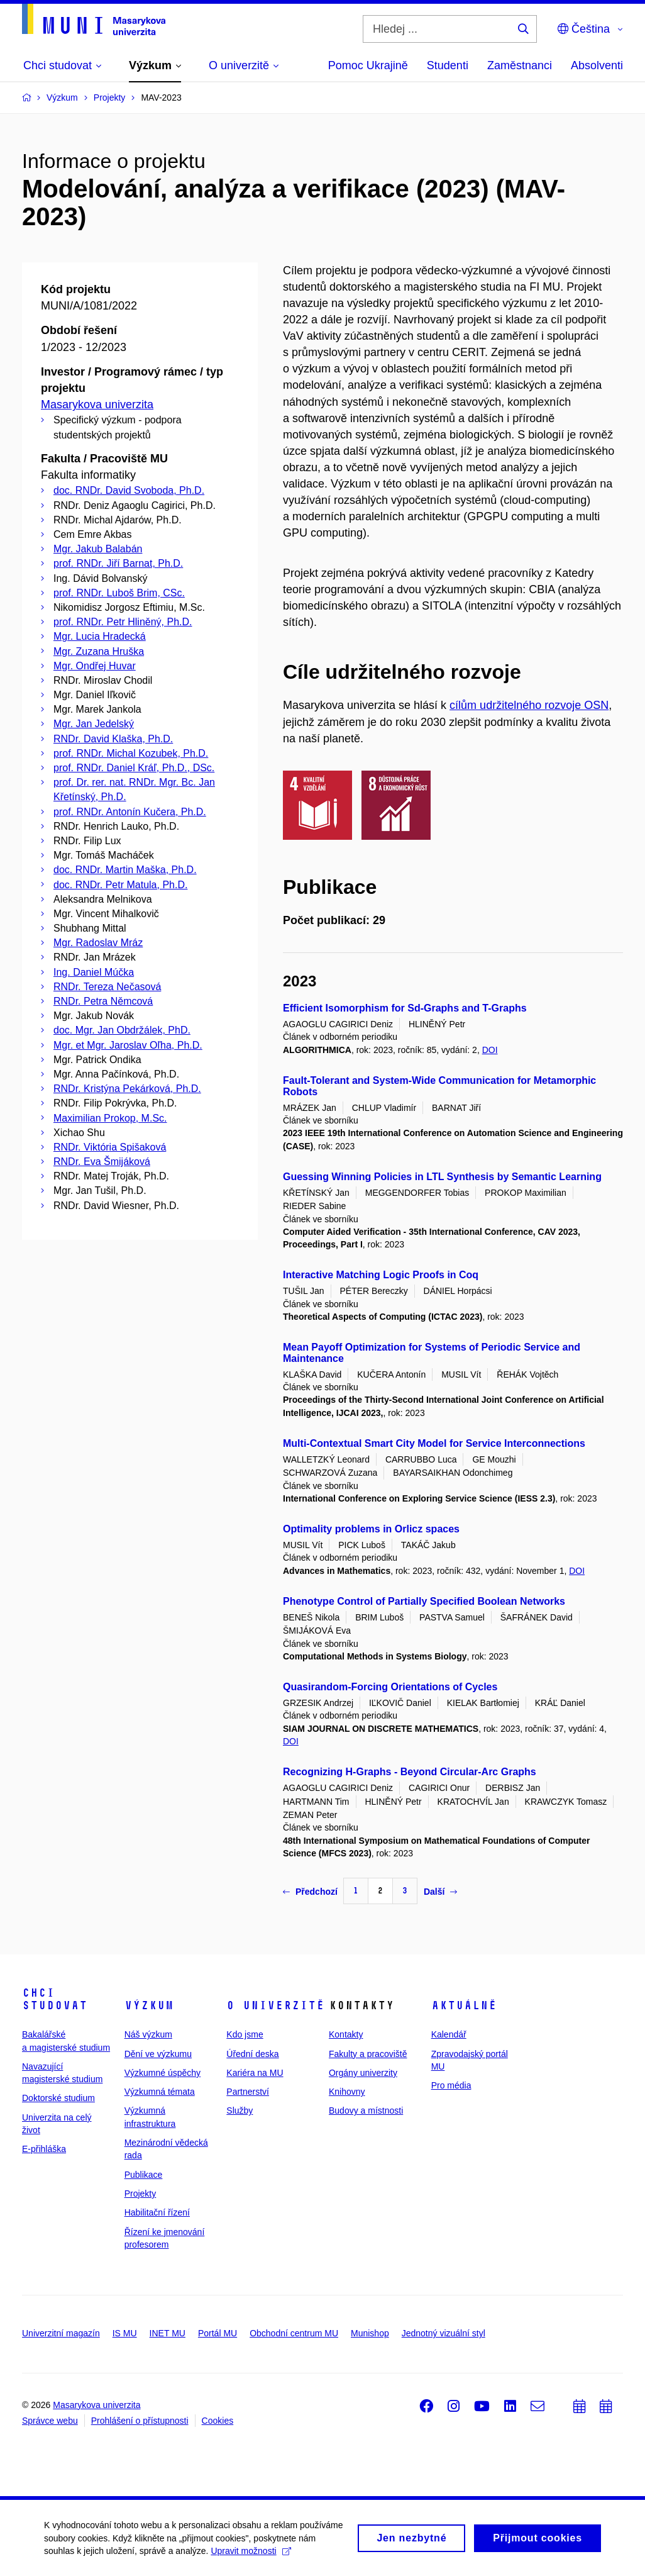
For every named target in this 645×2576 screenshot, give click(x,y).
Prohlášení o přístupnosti (140, 2421)
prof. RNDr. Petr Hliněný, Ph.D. (122, 621)
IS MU (125, 2333)
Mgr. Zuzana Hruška (98, 651)
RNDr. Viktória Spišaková (109, 1147)
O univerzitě (275, 2005)
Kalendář (448, 2034)
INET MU (167, 2333)
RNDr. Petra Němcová (103, 1001)
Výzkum (149, 2005)
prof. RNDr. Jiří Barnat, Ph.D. (118, 563)
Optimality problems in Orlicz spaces (371, 1529)
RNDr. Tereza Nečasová (107, 986)
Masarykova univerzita (97, 404)
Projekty (140, 2193)
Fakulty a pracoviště (368, 2054)
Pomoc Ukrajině (368, 65)
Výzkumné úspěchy (162, 2073)
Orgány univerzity (363, 2073)
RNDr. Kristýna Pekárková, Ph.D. (127, 1088)
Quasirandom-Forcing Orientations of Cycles (390, 1686)
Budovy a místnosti (366, 2110)
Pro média (451, 2085)
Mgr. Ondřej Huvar (94, 666)
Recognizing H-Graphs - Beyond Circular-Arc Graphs (409, 1771)
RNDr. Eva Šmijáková (101, 1161)
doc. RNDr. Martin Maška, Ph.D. (125, 869)
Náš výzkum (148, 2034)
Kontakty (346, 2034)
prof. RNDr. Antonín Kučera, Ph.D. (129, 811)
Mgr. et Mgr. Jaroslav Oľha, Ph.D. (127, 1045)
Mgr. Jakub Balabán (97, 549)
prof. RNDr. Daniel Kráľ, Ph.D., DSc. (133, 767)
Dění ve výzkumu (158, 2054)
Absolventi (597, 65)
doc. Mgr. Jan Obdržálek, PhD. (121, 1030)
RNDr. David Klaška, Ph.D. (113, 738)
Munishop (370, 2333)
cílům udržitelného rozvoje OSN (529, 705)
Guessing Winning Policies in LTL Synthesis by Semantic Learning (442, 1176)
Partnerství (247, 2092)
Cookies (218, 2421)
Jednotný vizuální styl (443, 2333)
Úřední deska (252, 2054)
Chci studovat (54, 1999)
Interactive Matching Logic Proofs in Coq (380, 1274)
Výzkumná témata (159, 2092)
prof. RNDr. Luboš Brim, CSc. (119, 593)
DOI (490, 1050)
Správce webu (50, 2421)
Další (440, 1892)
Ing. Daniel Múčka (93, 972)
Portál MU (217, 2333)
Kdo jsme (244, 2034)
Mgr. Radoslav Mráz (98, 942)
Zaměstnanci (519, 65)
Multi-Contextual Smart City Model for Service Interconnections (434, 1443)
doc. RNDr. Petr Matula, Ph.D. (120, 884)
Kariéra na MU (254, 2073)
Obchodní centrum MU (294, 2333)
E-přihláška (44, 2149)
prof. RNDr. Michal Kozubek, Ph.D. (130, 753)
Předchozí (310, 1892)
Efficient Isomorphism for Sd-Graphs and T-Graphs (405, 1008)
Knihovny (347, 2092)
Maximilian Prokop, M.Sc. (110, 1118)
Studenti (447, 65)
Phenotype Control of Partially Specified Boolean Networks (424, 1601)
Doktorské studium (58, 2098)
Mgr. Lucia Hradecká (99, 636)
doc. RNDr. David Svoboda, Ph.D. (128, 490)
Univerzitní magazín (61, 2333)
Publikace (143, 2175)
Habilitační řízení (157, 2212)
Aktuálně (464, 2005)
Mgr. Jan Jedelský (93, 723)
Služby (239, 2110)
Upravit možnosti (250, 2555)
